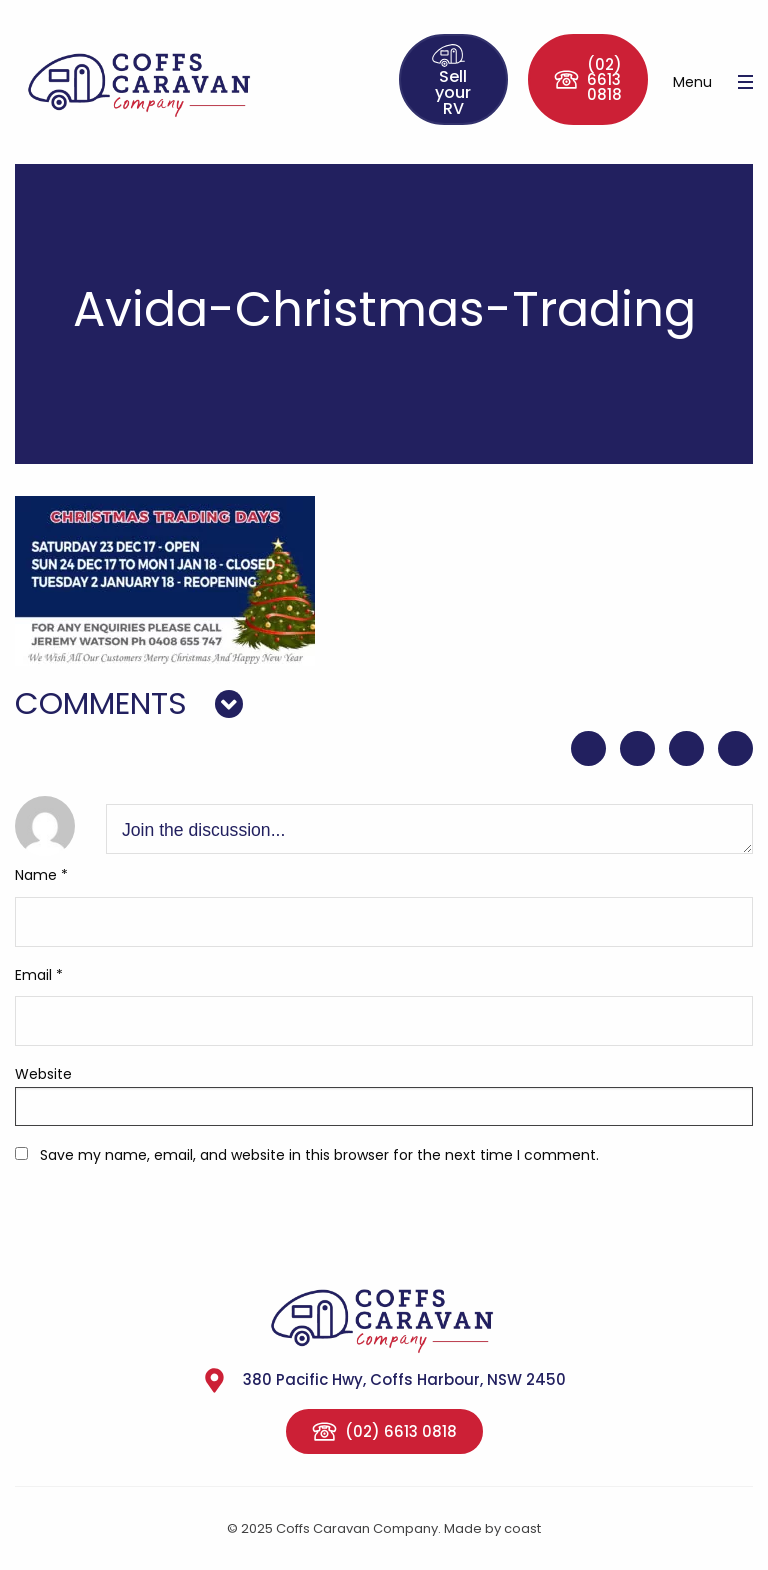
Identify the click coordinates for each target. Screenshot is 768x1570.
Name (41, 875)
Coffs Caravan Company (167, 82)
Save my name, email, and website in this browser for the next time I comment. (319, 1155)
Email (39, 975)
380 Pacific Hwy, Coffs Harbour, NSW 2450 (384, 1380)
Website (43, 1074)
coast (522, 1528)
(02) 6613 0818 (588, 79)
